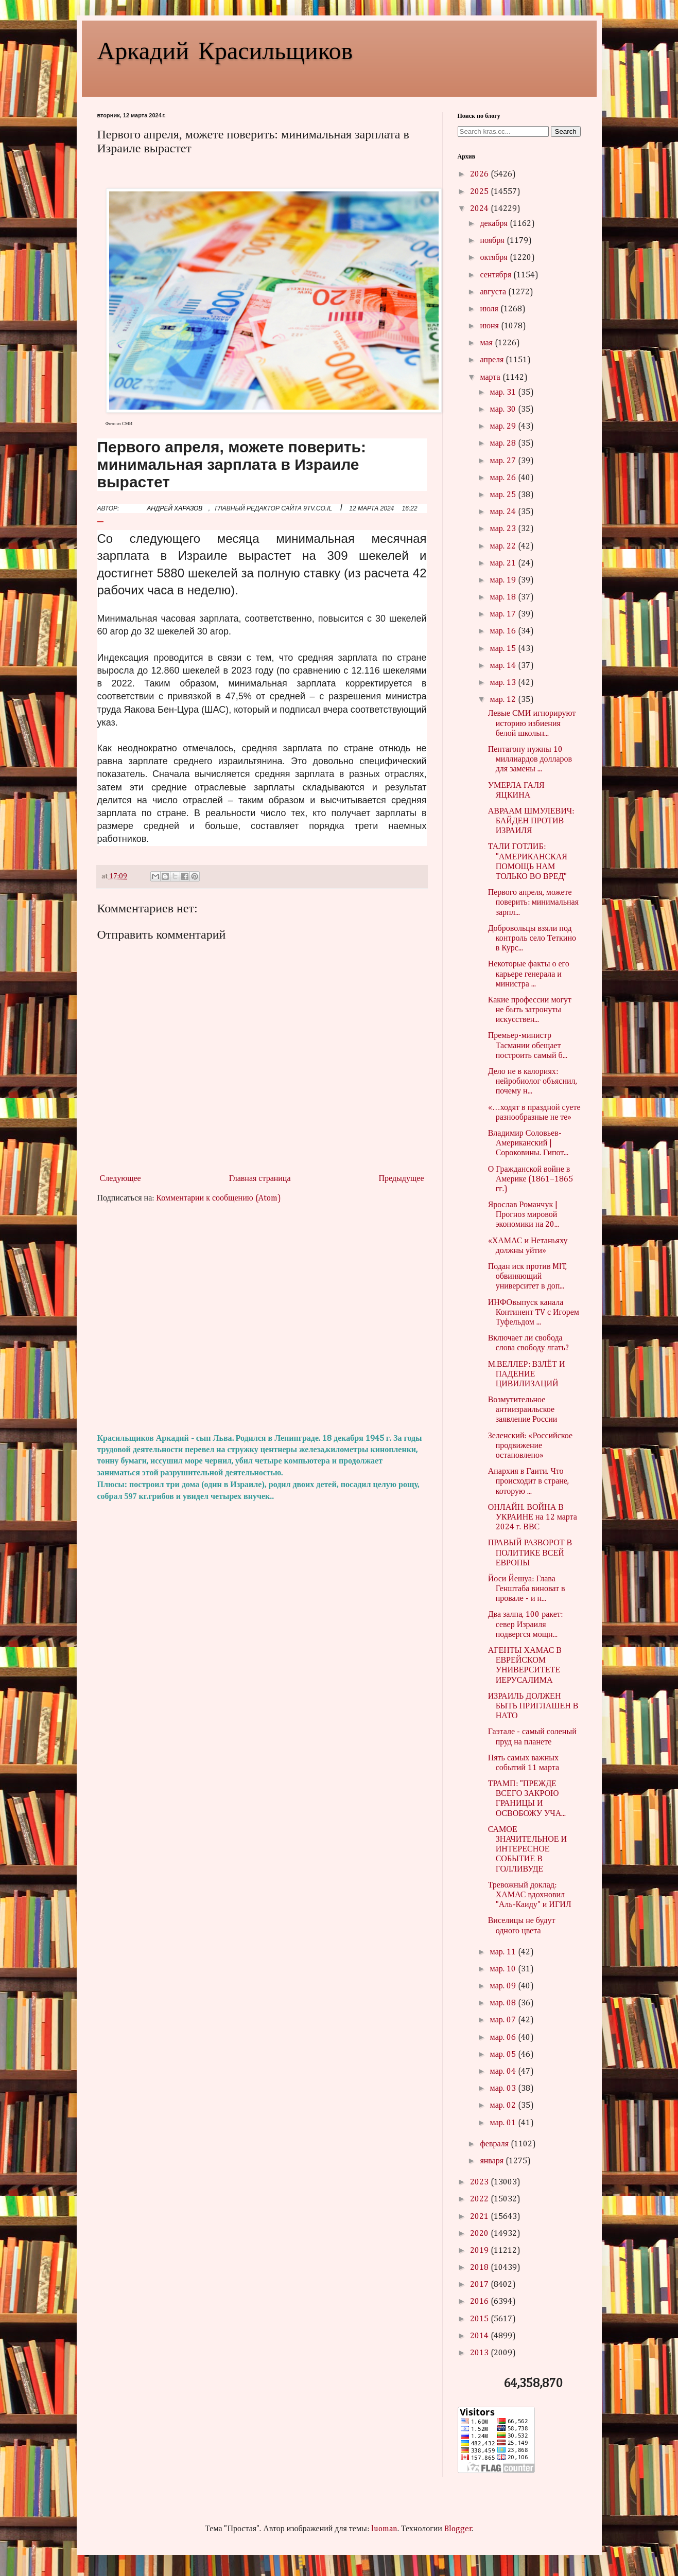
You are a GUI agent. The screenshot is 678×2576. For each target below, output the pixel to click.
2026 (480, 174)
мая (487, 343)
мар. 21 (504, 563)
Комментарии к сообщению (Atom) (218, 1198)
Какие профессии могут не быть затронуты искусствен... (529, 1010)
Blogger (458, 2529)
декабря (494, 224)
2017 (480, 2285)
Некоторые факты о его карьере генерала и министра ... (528, 974)
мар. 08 (504, 2003)
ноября (493, 241)
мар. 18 (504, 597)
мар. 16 (504, 631)
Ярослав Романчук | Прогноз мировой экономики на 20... (524, 1215)
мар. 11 (504, 1952)
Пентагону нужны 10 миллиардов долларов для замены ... (530, 759)
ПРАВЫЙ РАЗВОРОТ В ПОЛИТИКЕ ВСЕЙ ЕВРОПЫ (530, 1553)
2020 (480, 2234)
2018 (480, 2268)
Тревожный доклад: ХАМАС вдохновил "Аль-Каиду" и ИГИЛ (529, 1895)
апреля (493, 360)
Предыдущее (401, 1179)
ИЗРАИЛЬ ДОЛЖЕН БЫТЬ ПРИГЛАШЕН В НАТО (533, 1706)
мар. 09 (504, 1986)
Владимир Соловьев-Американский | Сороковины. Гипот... (528, 1143)
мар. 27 (504, 461)
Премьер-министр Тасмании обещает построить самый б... (527, 1046)
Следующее (120, 1179)
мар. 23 (504, 529)
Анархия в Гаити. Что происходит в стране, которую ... (528, 1481)
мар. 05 (504, 2055)
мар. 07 (504, 2020)
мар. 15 (504, 649)
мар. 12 (504, 700)
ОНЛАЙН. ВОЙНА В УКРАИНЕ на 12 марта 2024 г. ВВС (532, 1517)
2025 (480, 192)
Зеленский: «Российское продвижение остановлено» (530, 1446)
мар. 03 (504, 2089)
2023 (480, 2182)
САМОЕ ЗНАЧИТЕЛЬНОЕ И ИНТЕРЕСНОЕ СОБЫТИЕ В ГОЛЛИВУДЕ (527, 1850)
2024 (480, 209)
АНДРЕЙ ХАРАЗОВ (174, 508)
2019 (480, 2251)
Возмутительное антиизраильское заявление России (523, 1410)
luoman (384, 2529)
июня (490, 326)
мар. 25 (504, 495)
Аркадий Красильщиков (225, 49)
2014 (480, 2336)
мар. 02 (504, 2106)
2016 (480, 2302)
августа (494, 292)
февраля (495, 2144)
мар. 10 (504, 1969)
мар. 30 (504, 409)
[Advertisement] (262, 1319)
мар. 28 (504, 443)
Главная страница (260, 1179)
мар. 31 (504, 393)
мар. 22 (504, 546)
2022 (480, 2199)
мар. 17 (504, 614)
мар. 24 (504, 512)
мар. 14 (504, 666)
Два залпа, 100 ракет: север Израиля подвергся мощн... (525, 1624)
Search (566, 131)
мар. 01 (504, 2123)
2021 (480, 2217)
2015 (480, 2319)
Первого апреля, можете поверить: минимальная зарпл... (533, 902)
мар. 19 (504, 580)
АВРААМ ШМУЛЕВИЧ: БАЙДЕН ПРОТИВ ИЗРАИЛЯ (531, 821)
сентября (496, 275)
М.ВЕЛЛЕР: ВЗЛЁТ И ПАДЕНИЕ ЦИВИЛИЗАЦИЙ (526, 1374)
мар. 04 (504, 2072)
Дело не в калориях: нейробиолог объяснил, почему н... (532, 1082)
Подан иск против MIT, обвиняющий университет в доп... (527, 1277)
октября (494, 258)
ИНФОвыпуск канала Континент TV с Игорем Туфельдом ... (533, 1313)
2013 (480, 2353)
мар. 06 (504, 2038)
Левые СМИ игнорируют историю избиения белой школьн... (532, 723)
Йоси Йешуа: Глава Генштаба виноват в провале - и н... (526, 1589)
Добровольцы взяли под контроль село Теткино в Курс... (532, 938)
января (493, 2161)
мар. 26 (504, 478)
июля (490, 309)
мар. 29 (504, 426)
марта (491, 378)
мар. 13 (504, 683)
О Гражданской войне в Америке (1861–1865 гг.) (530, 1179)
